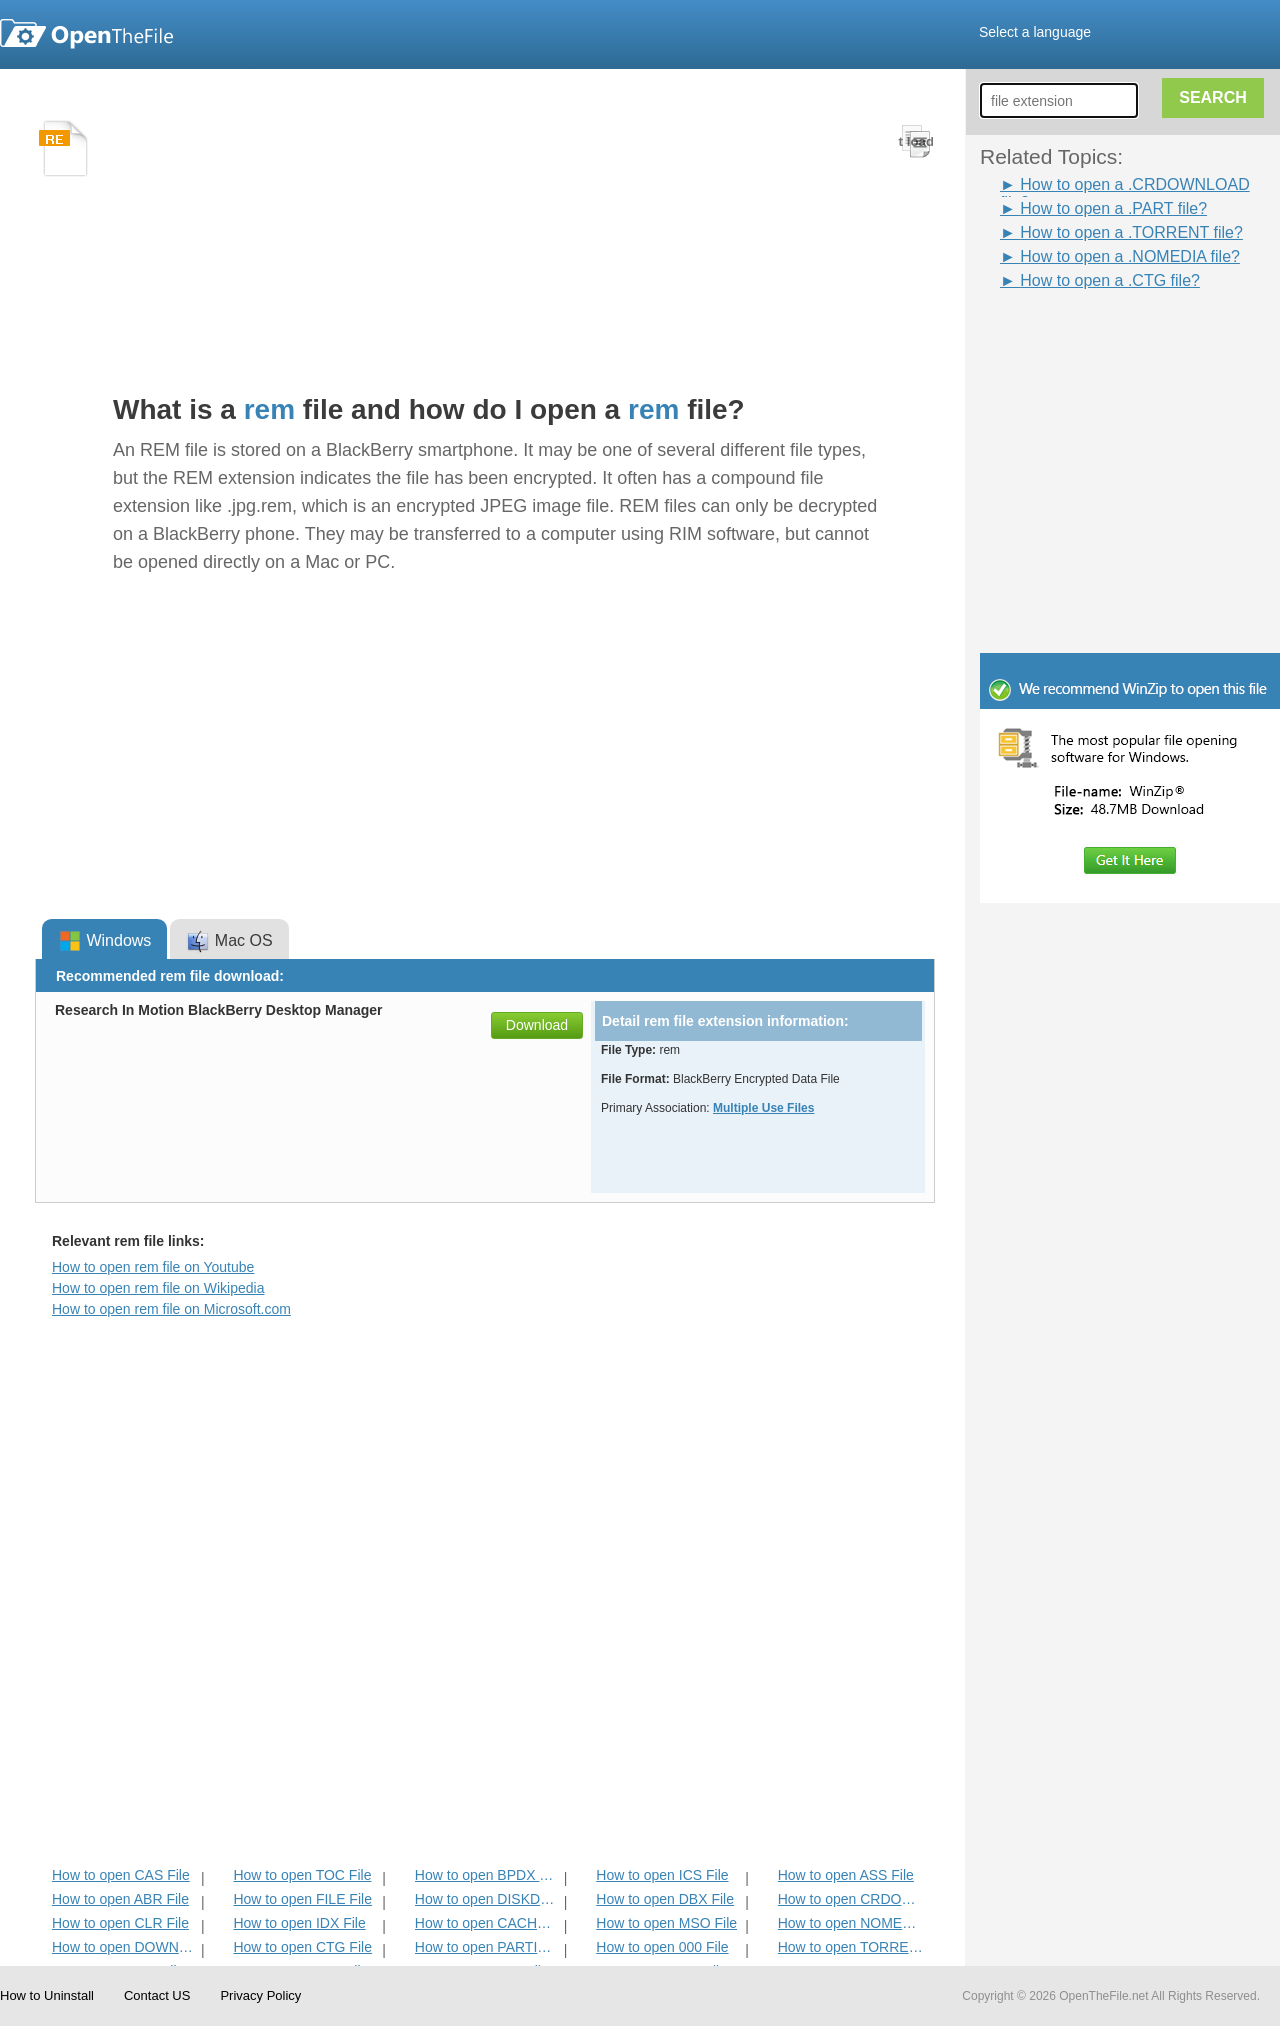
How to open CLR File (120, 1923)
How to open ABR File (120, 1899)
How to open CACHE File (487, 1923)
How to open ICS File (662, 1875)
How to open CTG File (302, 1947)
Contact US (157, 1995)
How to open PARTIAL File (487, 1947)
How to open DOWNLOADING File (124, 1947)
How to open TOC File (302, 1875)
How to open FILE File (302, 1899)
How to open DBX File (665, 1899)
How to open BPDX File (487, 1875)
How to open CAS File (121, 1875)
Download (537, 1025)
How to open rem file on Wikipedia (158, 1288)
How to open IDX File (299, 1923)
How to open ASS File (846, 1875)
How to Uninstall (47, 1995)
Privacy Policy (260, 1995)
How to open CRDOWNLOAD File (850, 1899)
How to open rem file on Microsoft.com (171, 1309)
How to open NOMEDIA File (850, 1923)
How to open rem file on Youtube (153, 1267)
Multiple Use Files (763, 1108)
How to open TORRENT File (850, 1947)
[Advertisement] (1100, 338)
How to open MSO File (666, 1923)
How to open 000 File (662, 1947)
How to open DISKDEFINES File (487, 1899)
